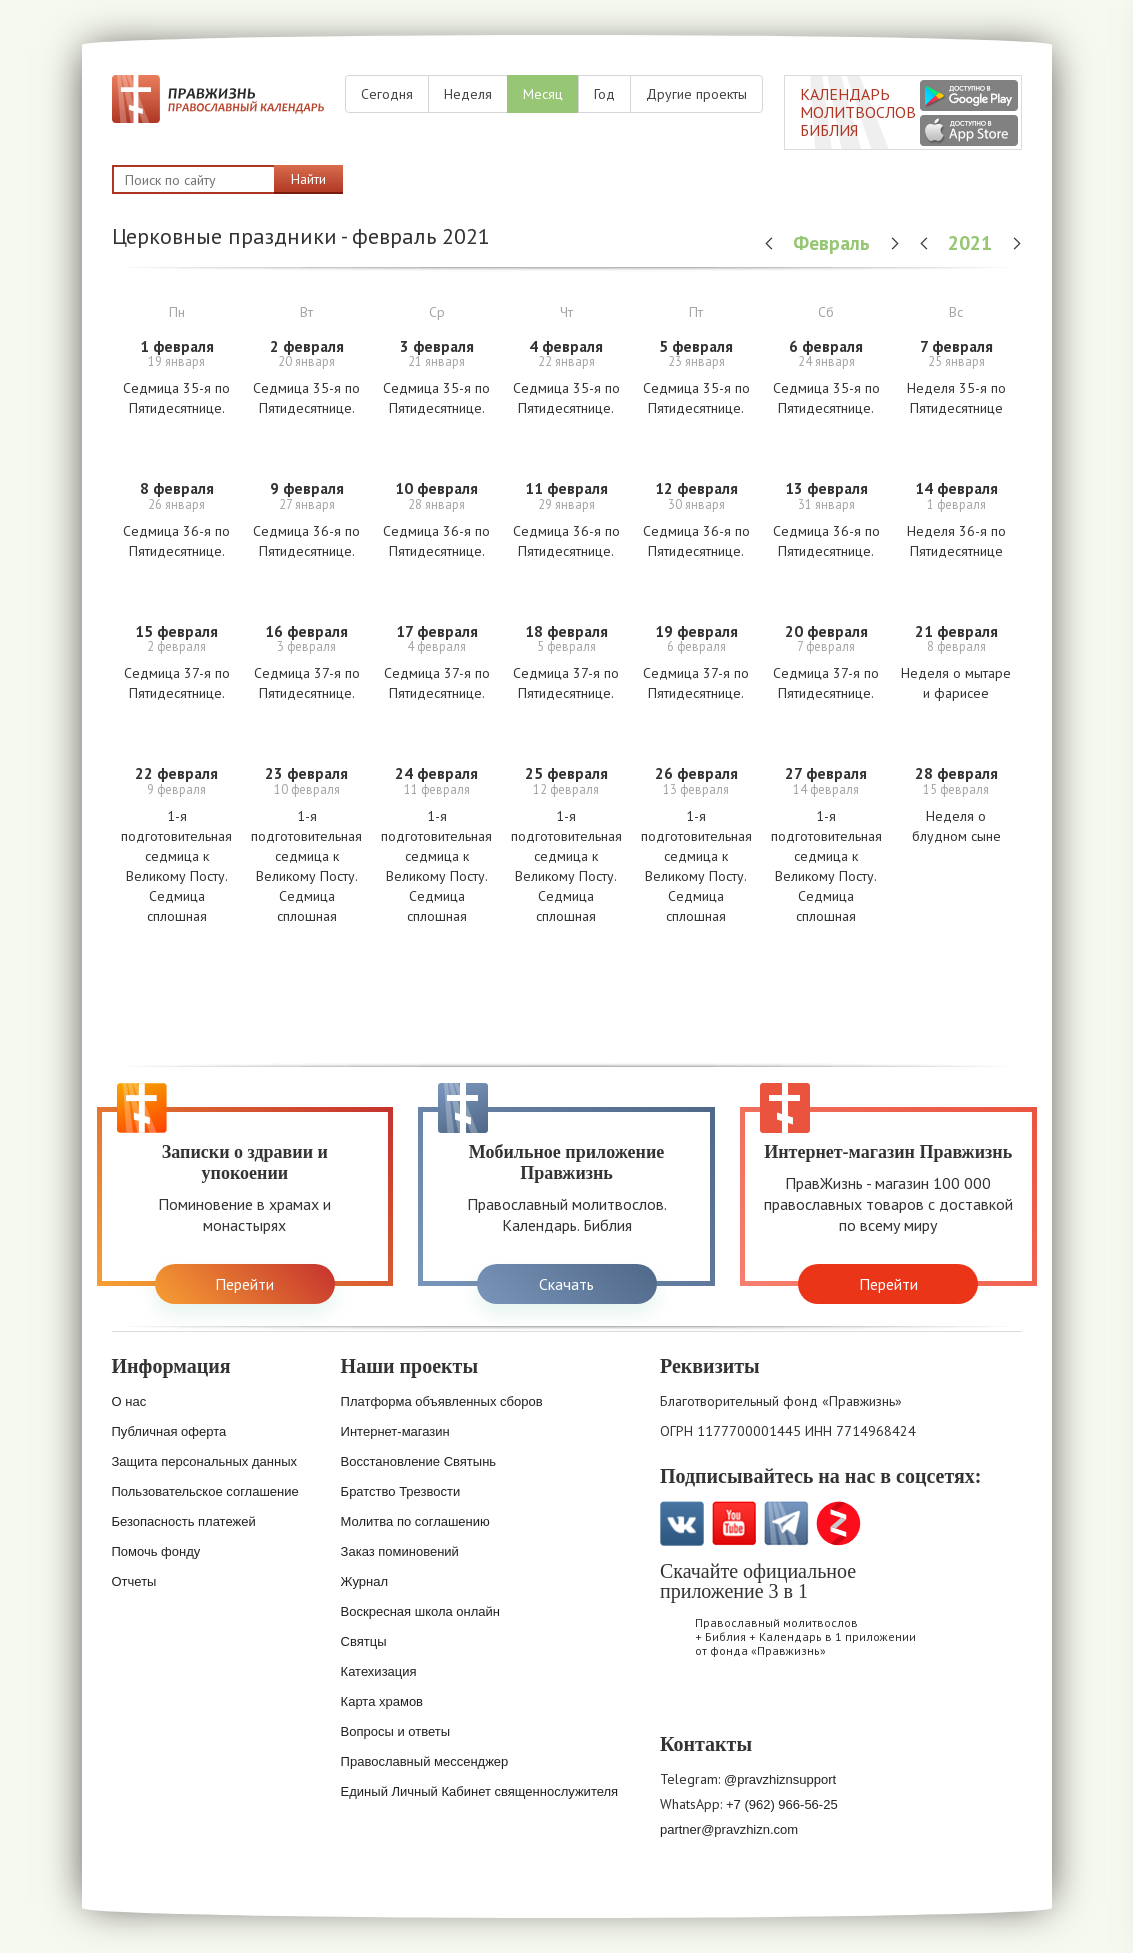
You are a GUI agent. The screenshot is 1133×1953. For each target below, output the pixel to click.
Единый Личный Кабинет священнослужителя (480, 1791)
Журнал (364, 1581)
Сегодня (387, 94)
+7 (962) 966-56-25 (782, 1804)
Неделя (468, 94)
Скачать (566, 1284)
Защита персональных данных (205, 1461)
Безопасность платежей (184, 1521)
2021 (972, 242)
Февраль (834, 242)
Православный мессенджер (425, 1761)
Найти (308, 179)
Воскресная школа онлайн (420, 1611)
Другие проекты (696, 94)
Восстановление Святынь (419, 1461)
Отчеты (134, 1581)
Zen (838, 1523)
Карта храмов (382, 1701)
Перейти (244, 1284)
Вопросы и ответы (395, 1731)
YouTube (734, 1523)
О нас (129, 1401)
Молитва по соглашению (415, 1521)
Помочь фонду (156, 1551)
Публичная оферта (169, 1431)
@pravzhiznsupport (780, 1779)
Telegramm (786, 1523)
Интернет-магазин (395, 1431)
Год (604, 94)
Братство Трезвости (401, 1491)
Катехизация (379, 1671)
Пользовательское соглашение (205, 1491)
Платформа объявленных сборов (442, 1401)
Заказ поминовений (400, 1551)
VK (682, 1523)
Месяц (543, 94)
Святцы (364, 1641)
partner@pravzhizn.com (729, 1829)
